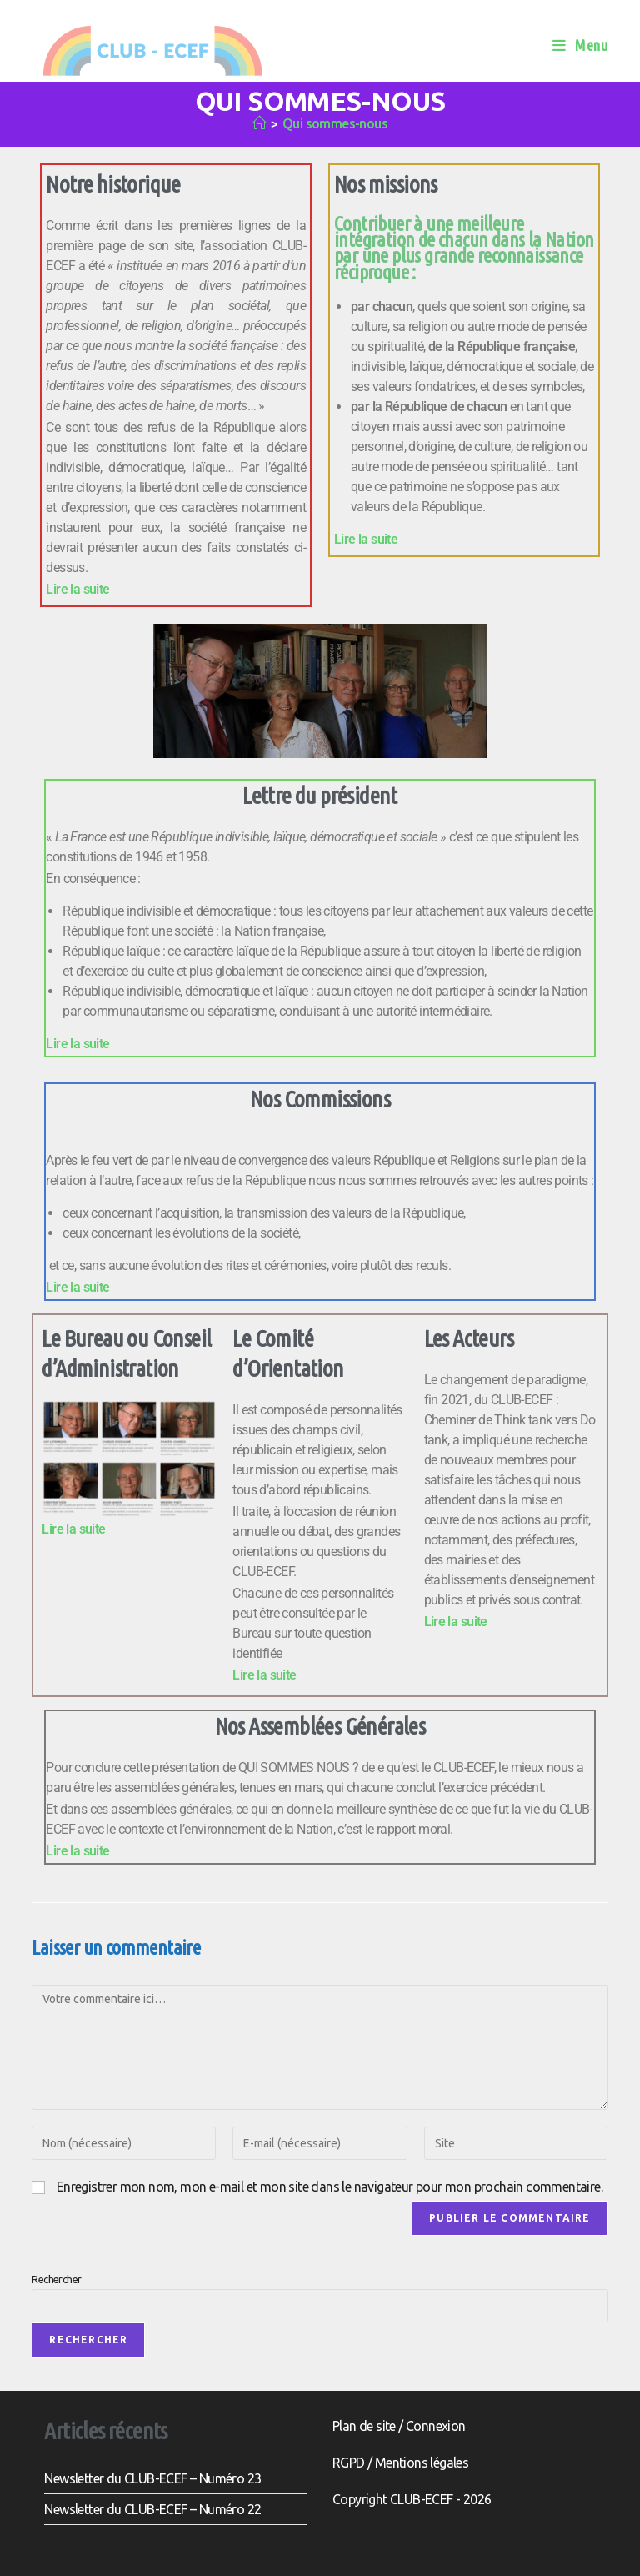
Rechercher (56, 2279)
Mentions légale (418, 2462)
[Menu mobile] (580, 45)
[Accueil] (258, 123)
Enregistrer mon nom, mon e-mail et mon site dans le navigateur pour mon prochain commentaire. (329, 2186)
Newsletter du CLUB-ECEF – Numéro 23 (152, 2478)
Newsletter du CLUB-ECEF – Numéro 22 (152, 2509)
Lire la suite (77, 589)
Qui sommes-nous (335, 123)
